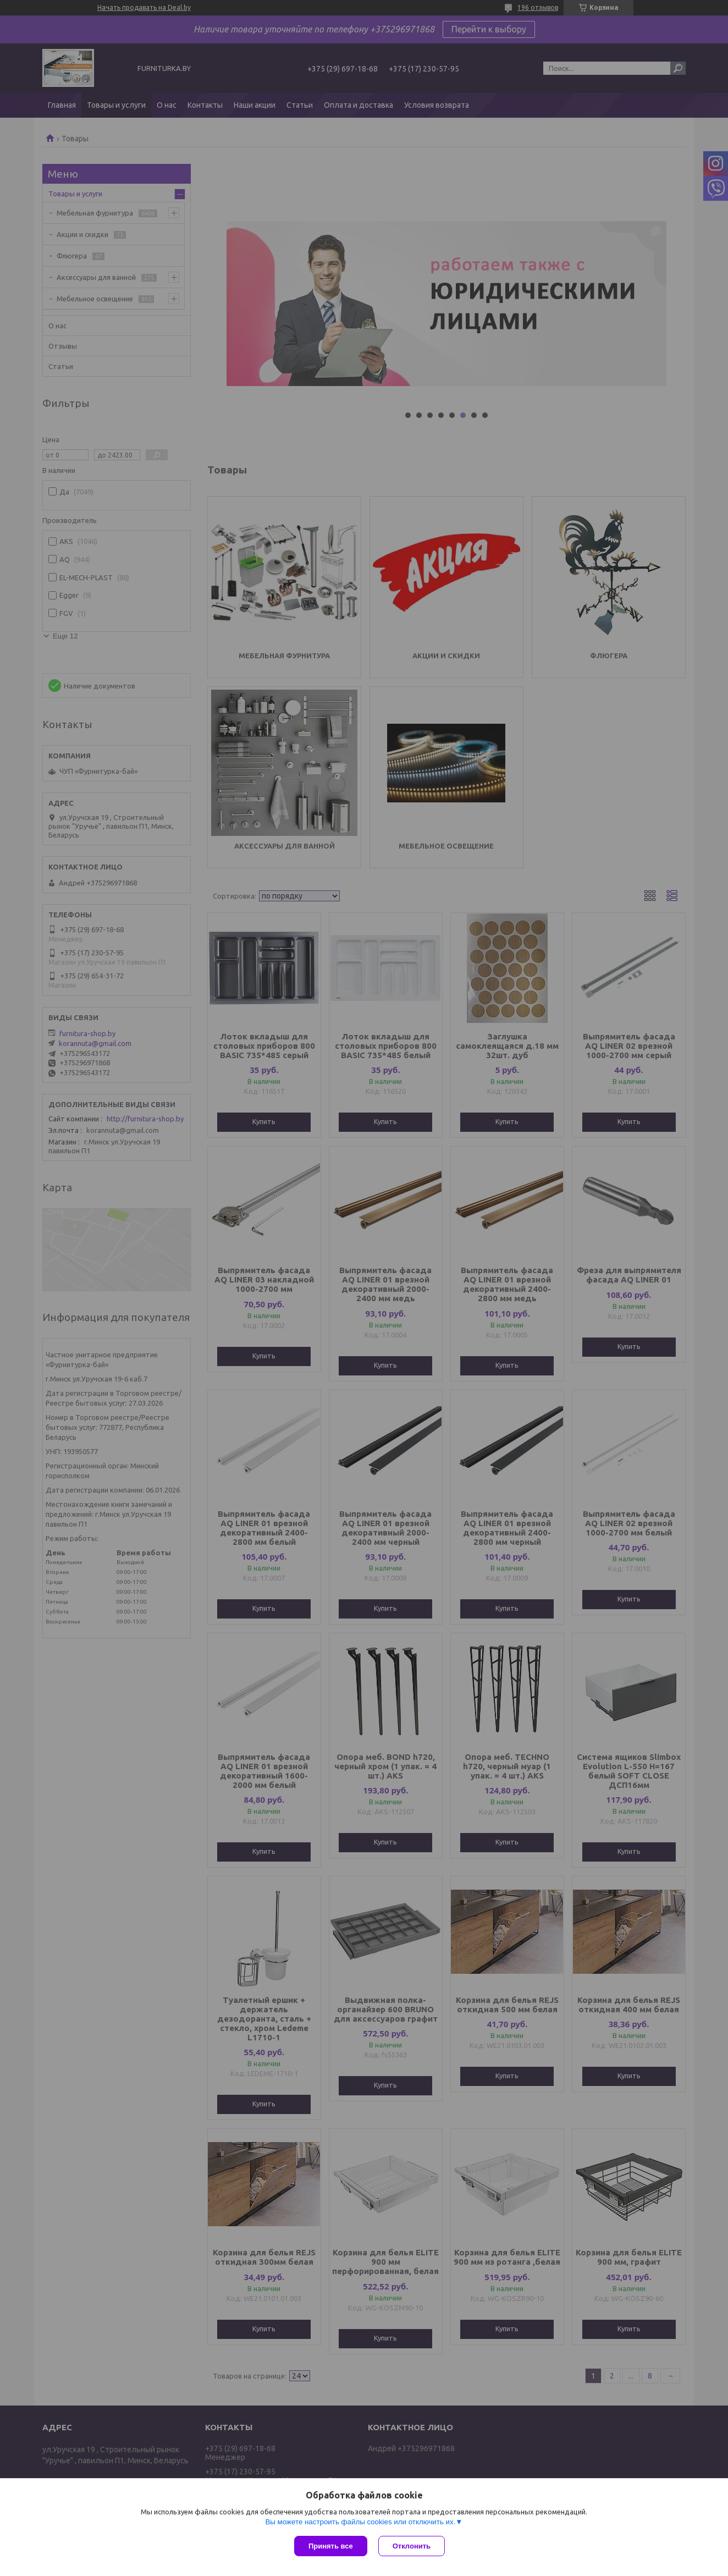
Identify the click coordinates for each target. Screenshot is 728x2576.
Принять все (330, 2546)
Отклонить (412, 2546)
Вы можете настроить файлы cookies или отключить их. (360, 2522)
